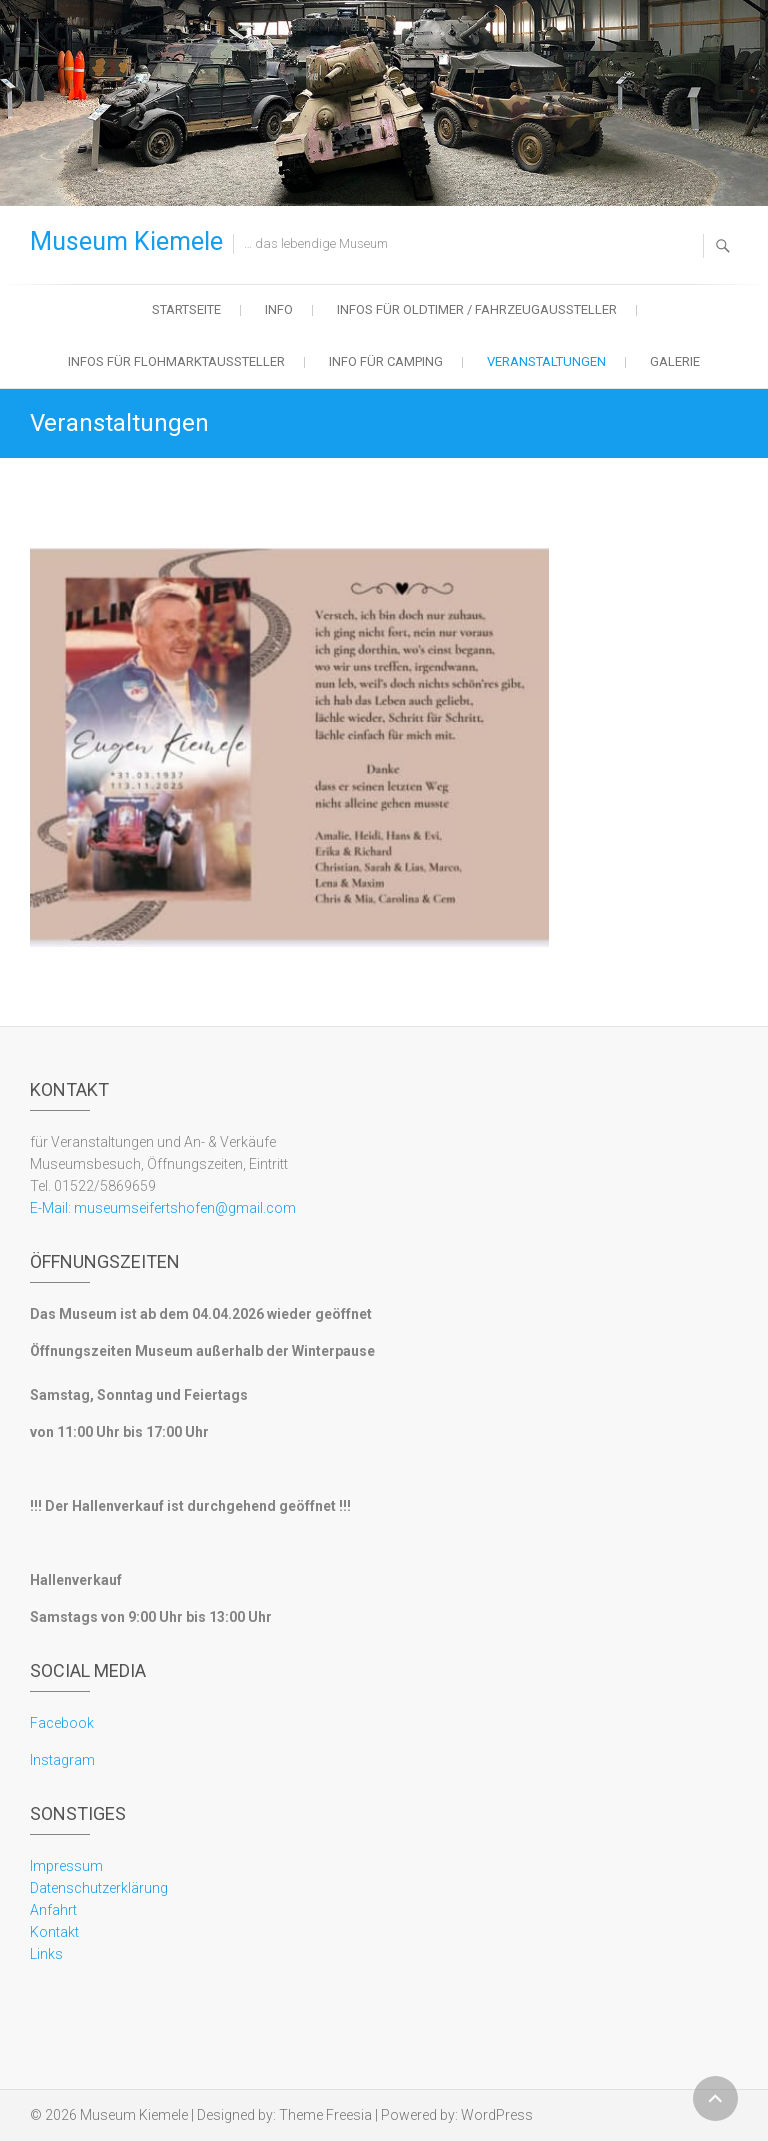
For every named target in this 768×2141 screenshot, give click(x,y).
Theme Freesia (325, 2115)
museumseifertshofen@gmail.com (183, 1208)
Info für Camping (386, 361)
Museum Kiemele (126, 241)
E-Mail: (50, 1208)
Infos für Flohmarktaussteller (176, 361)
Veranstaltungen (546, 361)
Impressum (66, 1866)
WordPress (497, 2115)
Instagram (62, 1760)
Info (279, 309)
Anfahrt (53, 1910)
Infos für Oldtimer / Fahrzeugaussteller (477, 309)
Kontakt (54, 1932)
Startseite (186, 309)
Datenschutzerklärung (99, 1888)
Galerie (675, 361)
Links (46, 1954)
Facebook (62, 1723)
